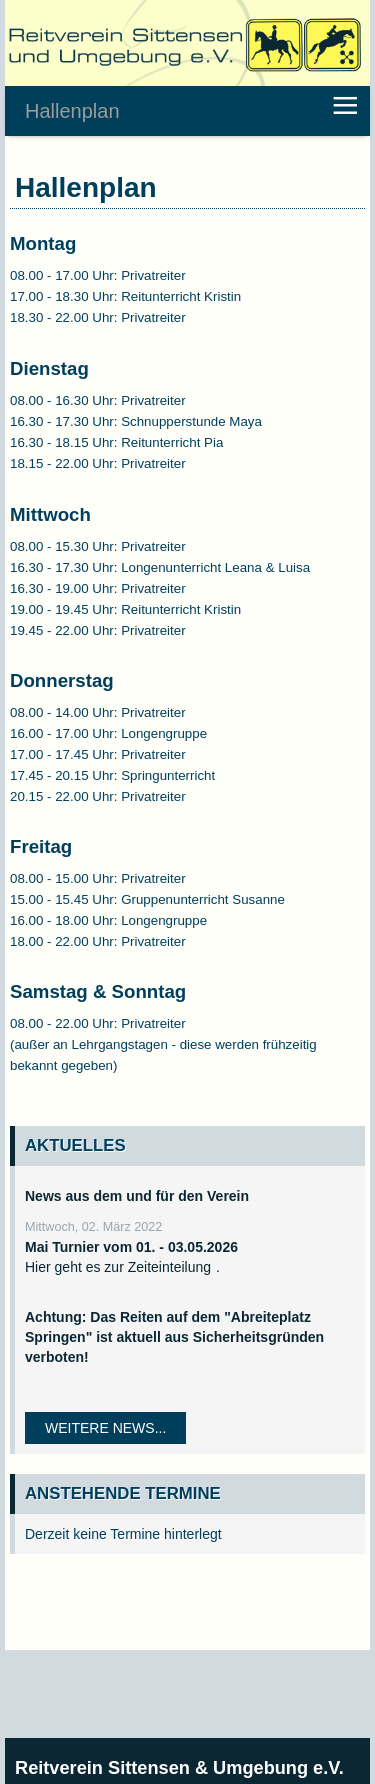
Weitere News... (105, 1428)
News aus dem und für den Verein (137, 1196)
